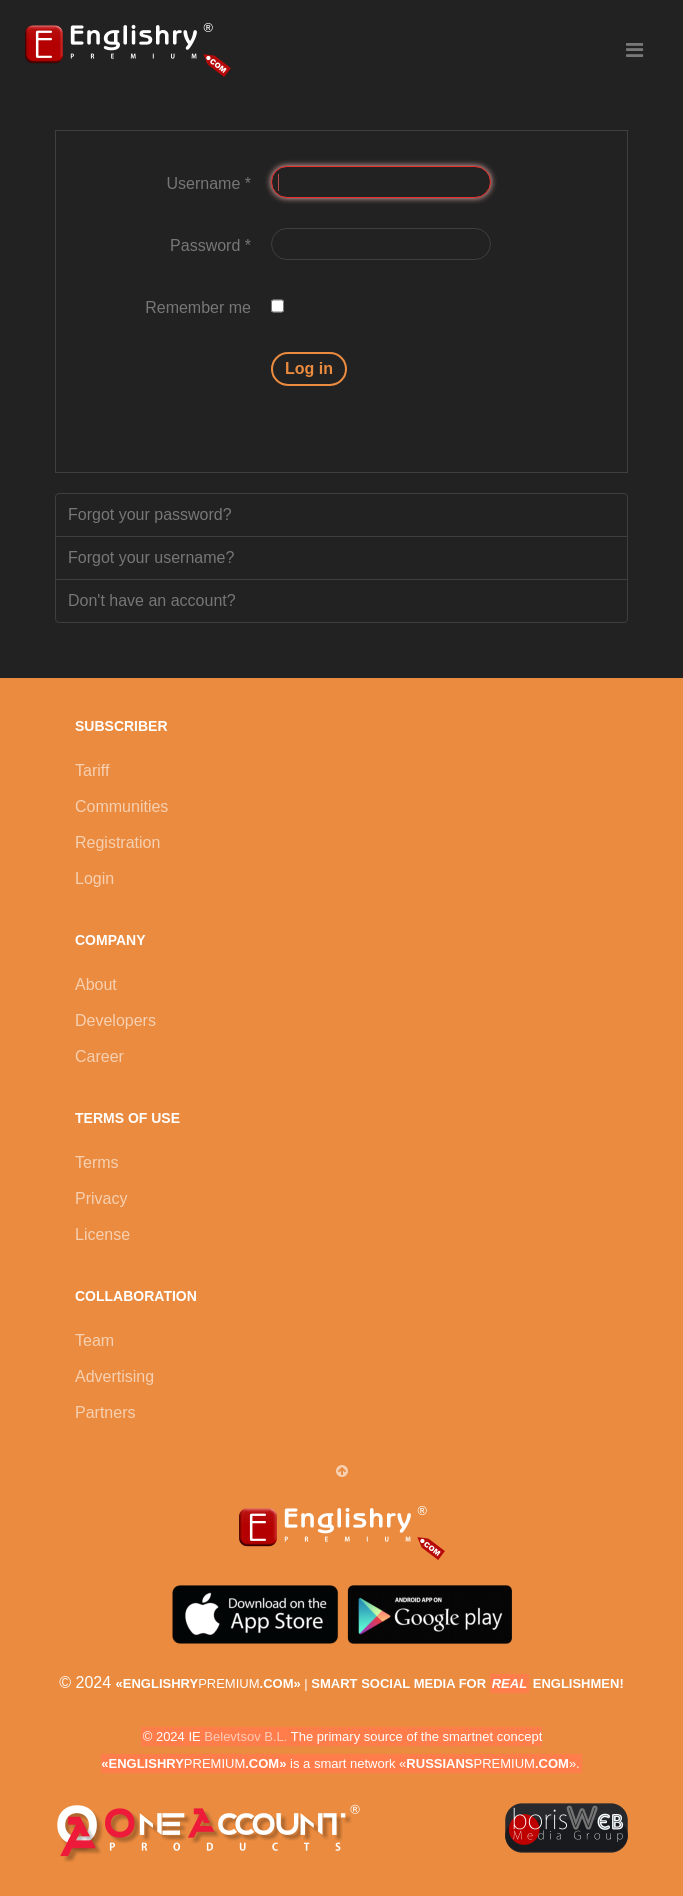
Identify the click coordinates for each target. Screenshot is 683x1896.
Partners (105, 1412)
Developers (115, 1020)
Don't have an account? (152, 600)
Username (209, 183)
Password (210, 245)
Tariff (92, 770)
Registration (117, 842)
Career (99, 1056)
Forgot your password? (150, 514)
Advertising (114, 1376)
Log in (309, 368)
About (96, 984)
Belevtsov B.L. (245, 1736)
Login (94, 878)
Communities (121, 806)
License (102, 1234)
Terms (97, 1162)
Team (94, 1340)
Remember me (198, 307)
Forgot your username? (151, 557)
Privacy (101, 1198)
